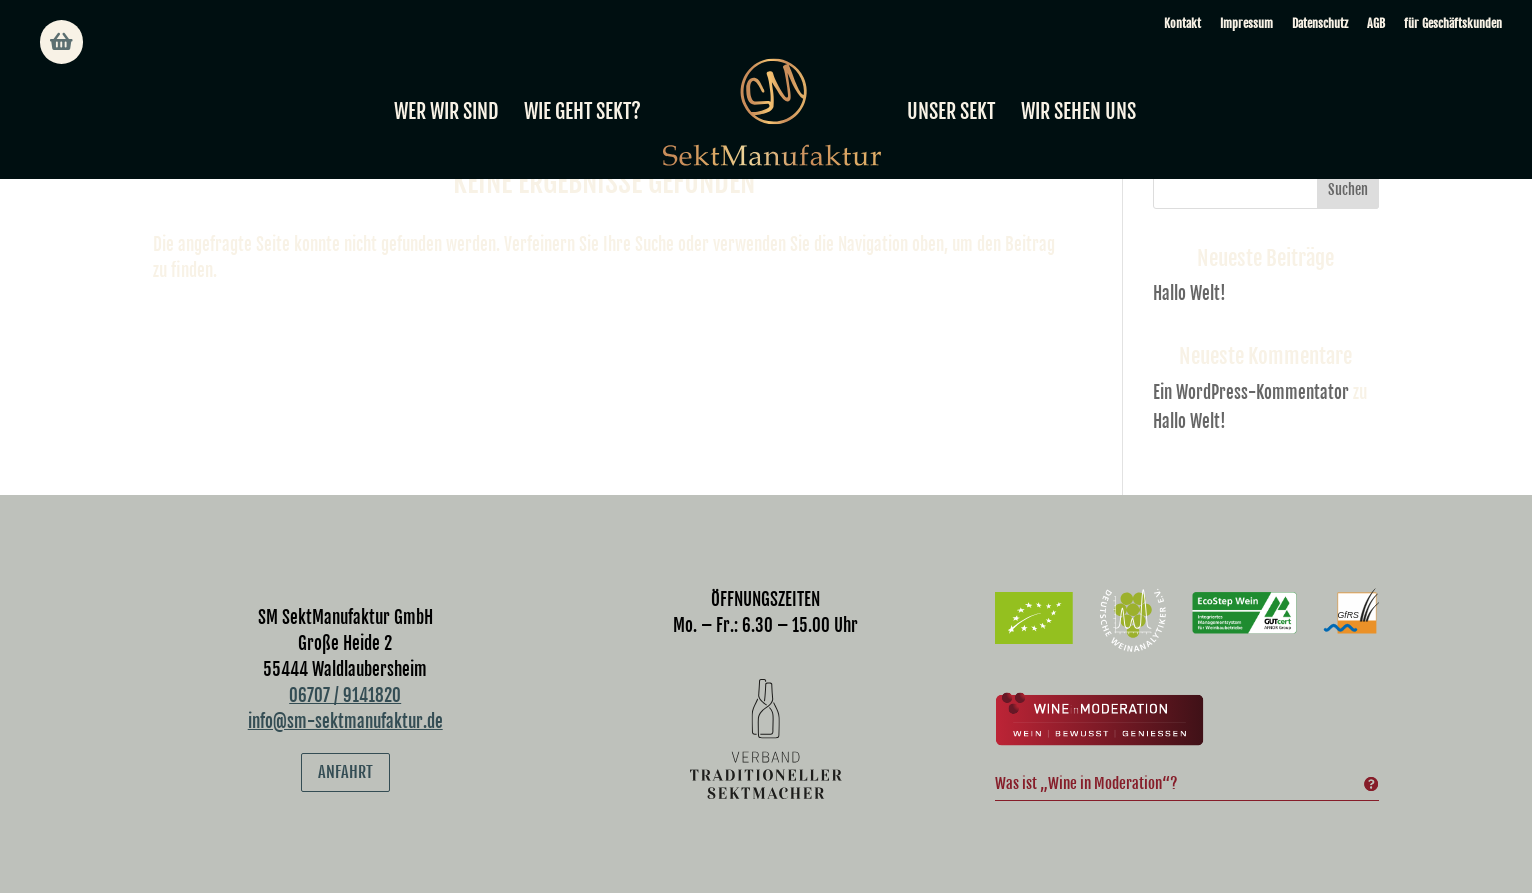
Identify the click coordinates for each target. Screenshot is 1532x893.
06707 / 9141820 (345, 695)
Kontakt (1182, 23)
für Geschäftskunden (1453, 23)
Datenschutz (1320, 23)
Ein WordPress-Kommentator (1251, 392)
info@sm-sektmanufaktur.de (345, 721)
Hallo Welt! (1189, 293)
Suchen (1348, 189)
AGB (1376, 23)
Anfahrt (345, 772)
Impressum (1246, 23)
